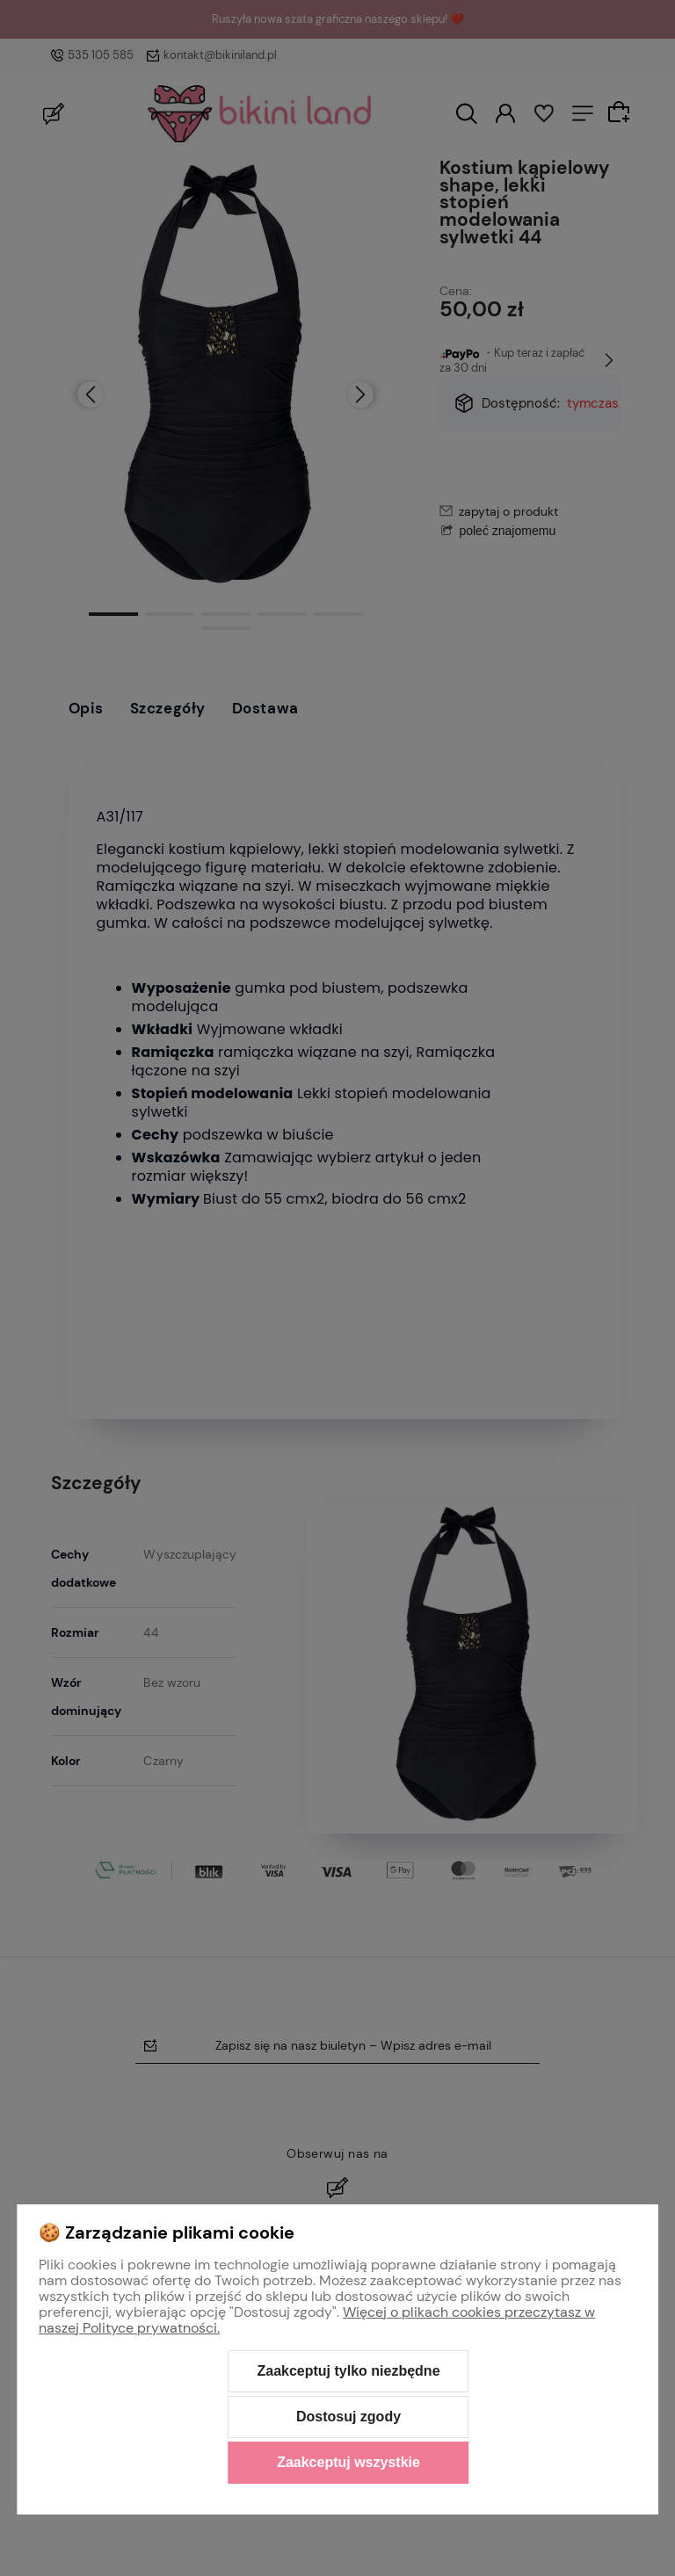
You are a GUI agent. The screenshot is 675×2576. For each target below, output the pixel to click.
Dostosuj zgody (348, 2416)
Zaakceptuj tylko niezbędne (348, 2370)
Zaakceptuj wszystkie (348, 2462)
